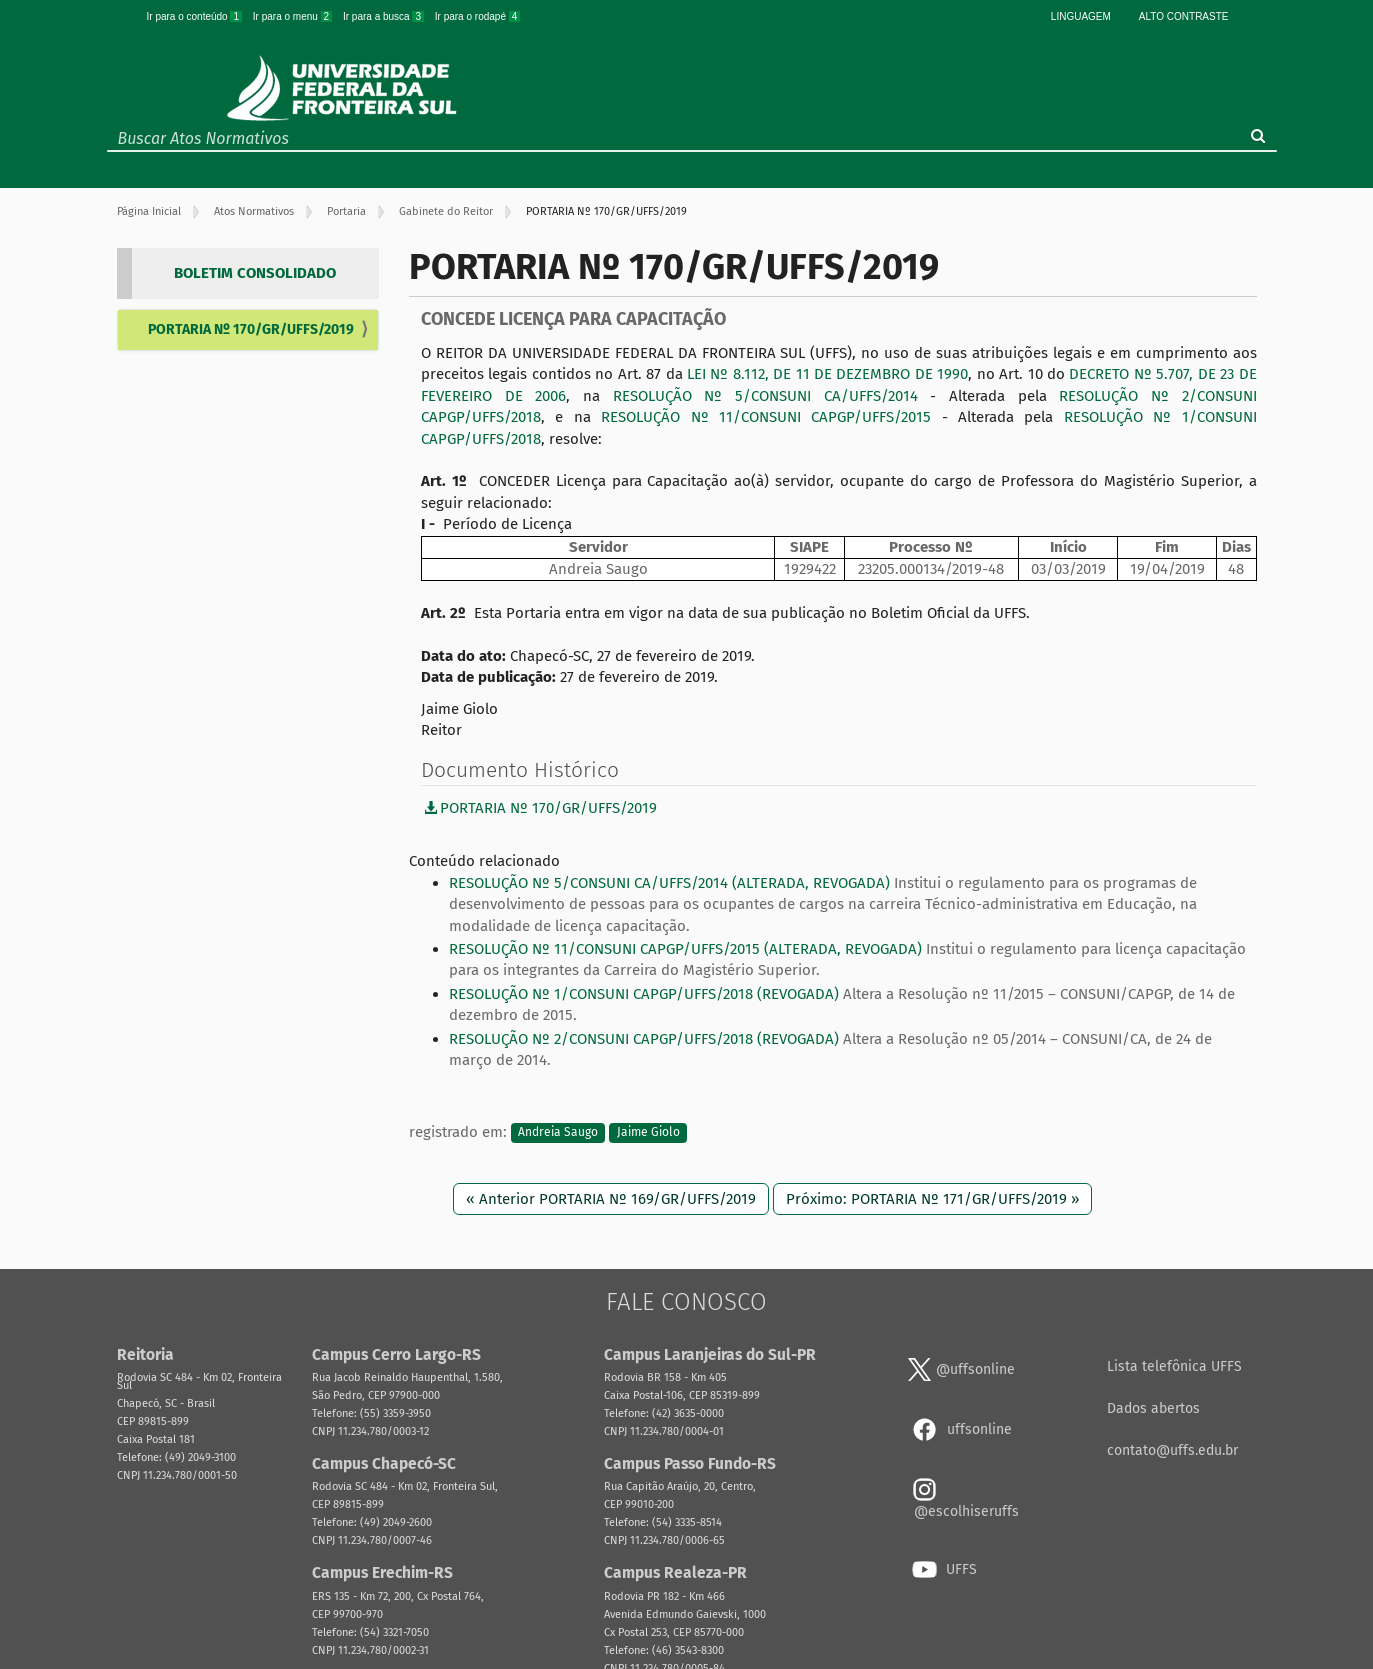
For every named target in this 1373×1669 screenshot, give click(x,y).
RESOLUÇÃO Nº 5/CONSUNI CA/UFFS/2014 (765, 396)
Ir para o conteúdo (196, 16)
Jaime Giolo (648, 1133)
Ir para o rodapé (478, 16)
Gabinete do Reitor (446, 211)
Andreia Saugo (558, 1133)
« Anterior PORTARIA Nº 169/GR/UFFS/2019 (611, 1199)
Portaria (346, 211)
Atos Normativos (254, 211)
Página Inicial (149, 211)
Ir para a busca (385, 16)
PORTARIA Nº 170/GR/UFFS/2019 (251, 329)
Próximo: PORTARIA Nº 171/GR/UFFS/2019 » (932, 1199)
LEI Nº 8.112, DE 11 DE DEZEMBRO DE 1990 (827, 374)
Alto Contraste (1184, 16)
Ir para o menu (294, 16)
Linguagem (1081, 16)
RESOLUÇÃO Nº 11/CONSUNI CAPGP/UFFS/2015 (766, 417)
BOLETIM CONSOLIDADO (255, 273)
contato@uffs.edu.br (1172, 1450)
